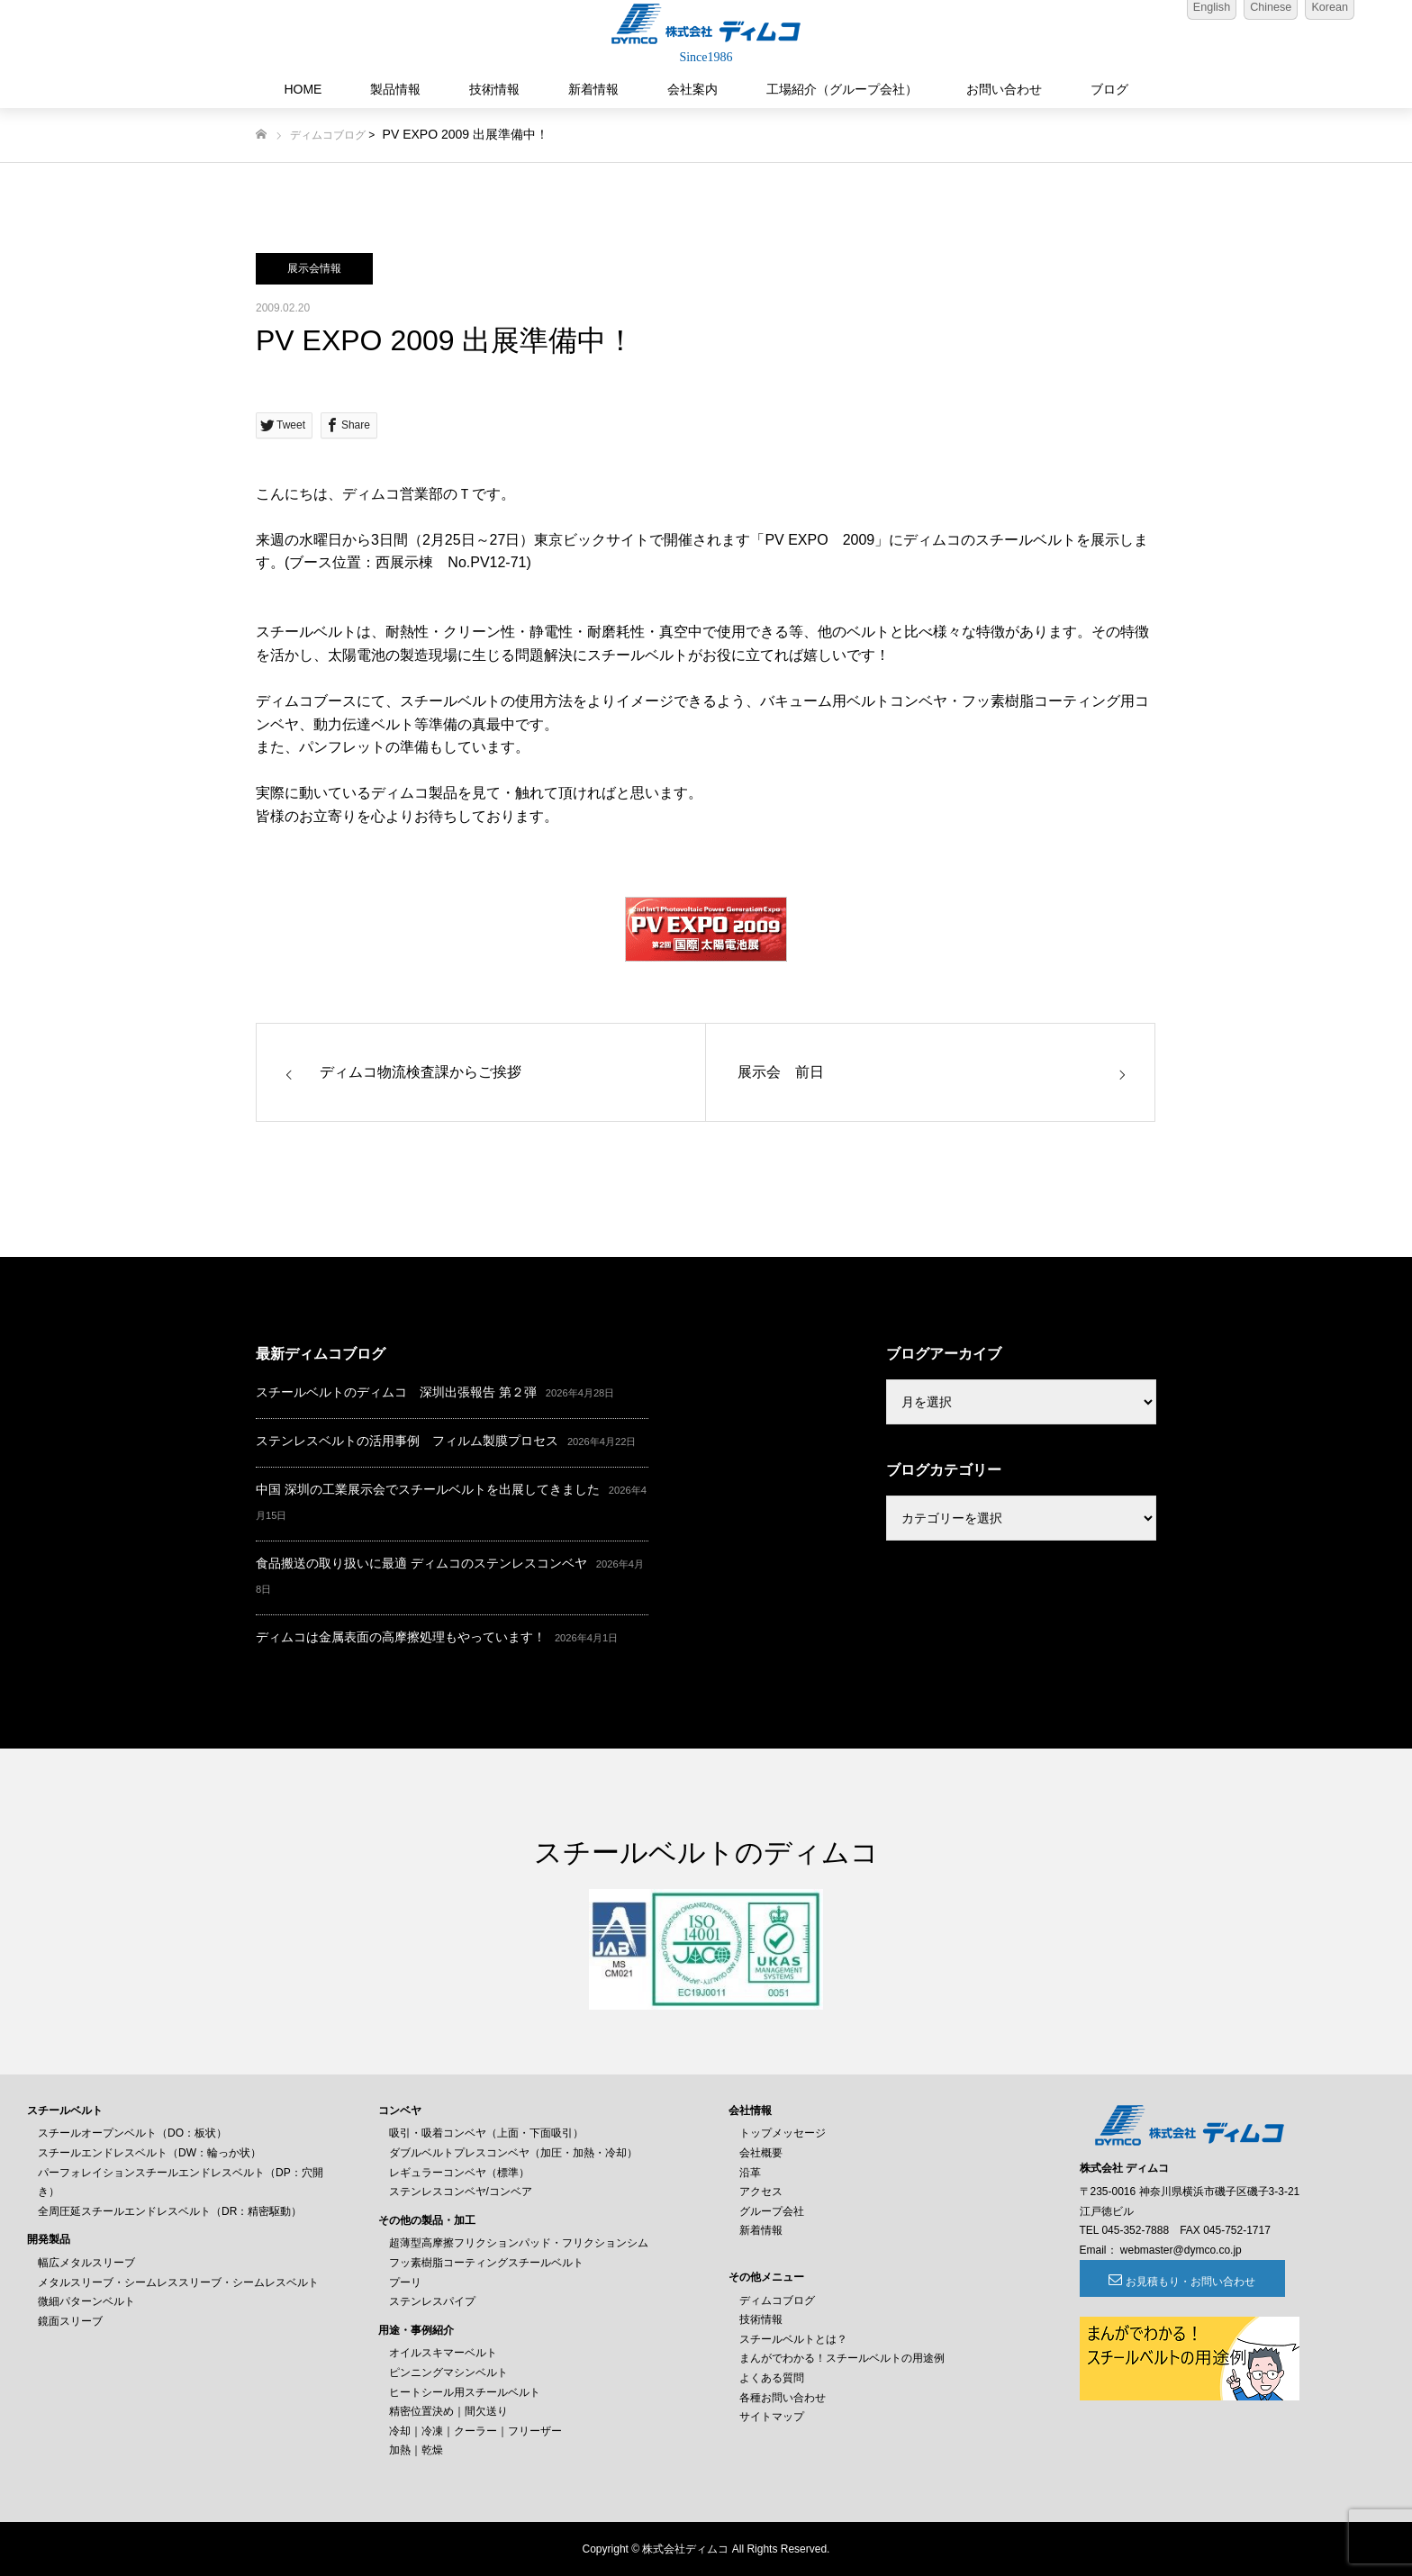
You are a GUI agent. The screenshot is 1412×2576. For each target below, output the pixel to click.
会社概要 (761, 2153)
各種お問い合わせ (782, 2397)
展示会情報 (314, 268)
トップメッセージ (782, 2133)
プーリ (405, 2282)
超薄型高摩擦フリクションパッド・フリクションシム (518, 2243)
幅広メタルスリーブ (86, 2262)
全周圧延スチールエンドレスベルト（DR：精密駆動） (170, 2211)
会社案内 (692, 89)
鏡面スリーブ (70, 2321)
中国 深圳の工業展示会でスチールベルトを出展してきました (428, 1489)
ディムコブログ (328, 135)
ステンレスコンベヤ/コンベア (460, 2191)
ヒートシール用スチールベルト (464, 2392)
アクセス (761, 2191)
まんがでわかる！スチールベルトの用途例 (842, 2358)
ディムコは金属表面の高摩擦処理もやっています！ (401, 1637)
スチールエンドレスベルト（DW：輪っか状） (149, 2153)
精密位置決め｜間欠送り (448, 2411)
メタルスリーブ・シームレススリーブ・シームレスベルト (178, 2282)
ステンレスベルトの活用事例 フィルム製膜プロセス (407, 1440)
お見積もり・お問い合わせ (1178, 2281)
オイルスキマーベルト (443, 2352)
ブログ (1109, 89)
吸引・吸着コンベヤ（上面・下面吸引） (486, 2133)
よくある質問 (771, 2378)
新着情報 (593, 89)
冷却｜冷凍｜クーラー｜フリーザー (475, 2431)
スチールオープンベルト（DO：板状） (132, 2133)
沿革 (750, 2172)
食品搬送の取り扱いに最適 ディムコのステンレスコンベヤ (421, 1563)
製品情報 (395, 89)
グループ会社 (771, 2211)
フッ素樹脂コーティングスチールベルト (486, 2262)
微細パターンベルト (86, 2301)
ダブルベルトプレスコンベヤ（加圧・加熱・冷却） (513, 2153)
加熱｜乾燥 (416, 2450)
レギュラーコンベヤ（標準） (459, 2172)
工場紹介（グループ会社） (842, 89)
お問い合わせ (1004, 89)
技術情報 (494, 89)
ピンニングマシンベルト (448, 2372)
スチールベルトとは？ (793, 2339)
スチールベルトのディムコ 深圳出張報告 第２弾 (396, 1392)
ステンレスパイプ (432, 2301)
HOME (302, 89)
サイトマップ (771, 2416)
